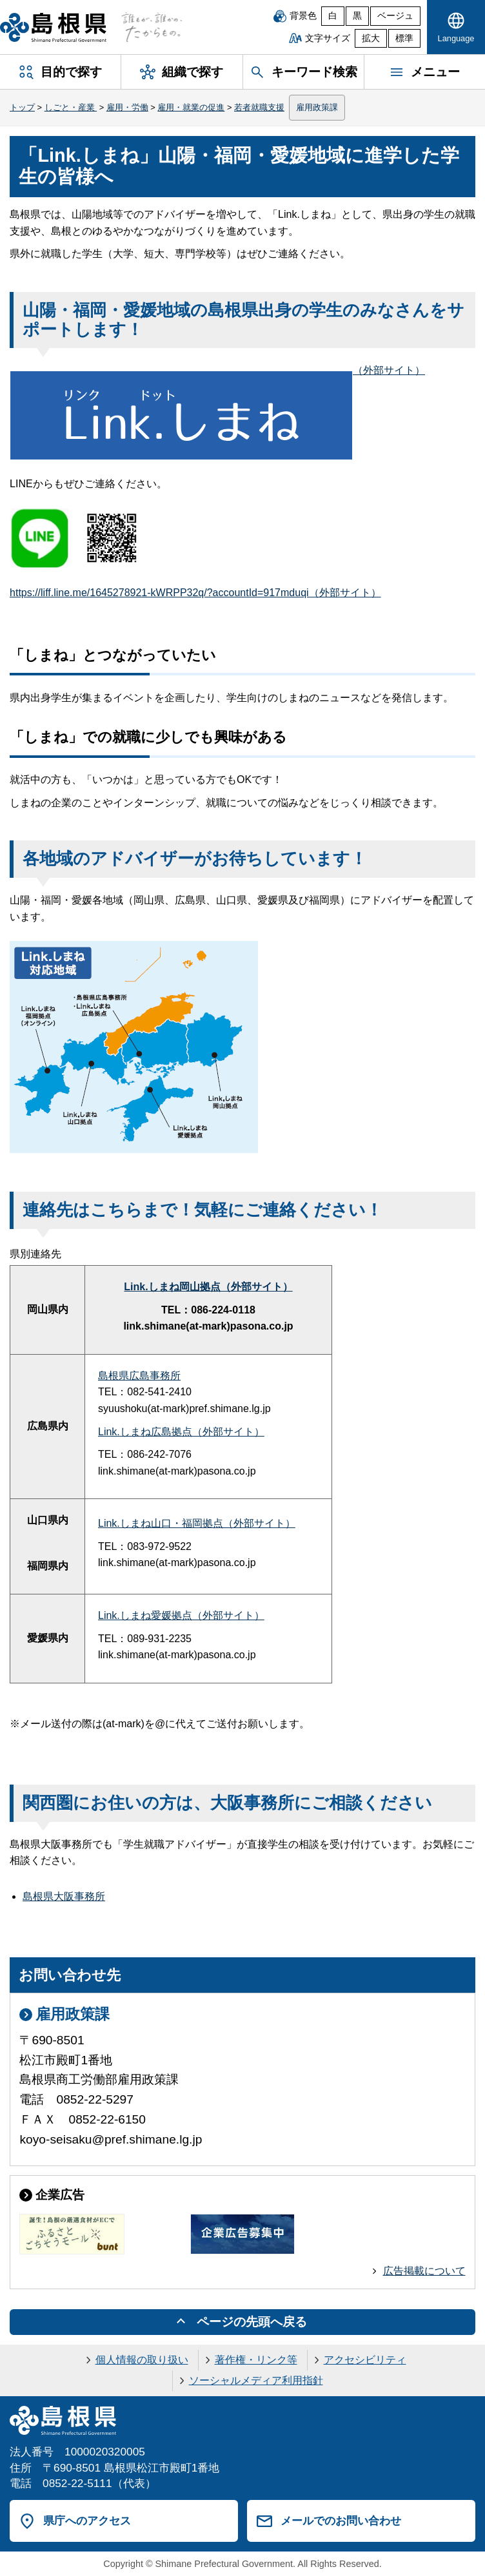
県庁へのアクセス (87, 2520)
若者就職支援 (259, 107)
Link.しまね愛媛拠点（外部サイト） (181, 1615)
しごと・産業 (71, 107)
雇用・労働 (127, 107)
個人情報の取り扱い (141, 2359)
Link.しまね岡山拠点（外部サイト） (208, 1286)
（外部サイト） (217, 370)
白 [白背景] (332, 16)
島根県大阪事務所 (64, 1896)
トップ (22, 107)
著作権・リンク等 (256, 2359)
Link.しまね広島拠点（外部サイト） (181, 1431)
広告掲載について (424, 2270)
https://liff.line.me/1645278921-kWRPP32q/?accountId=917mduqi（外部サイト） (195, 592)
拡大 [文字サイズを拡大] (371, 38)
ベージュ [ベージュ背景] (395, 16)
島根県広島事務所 (139, 1375)
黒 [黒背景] (357, 16)
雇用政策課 (317, 107)
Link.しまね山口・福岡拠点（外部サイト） (196, 1523)
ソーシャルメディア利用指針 (256, 2380)
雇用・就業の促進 (190, 107)
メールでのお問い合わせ (341, 2520)
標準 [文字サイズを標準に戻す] (404, 38)
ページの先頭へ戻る (252, 2322)
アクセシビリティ (365, 2359)
